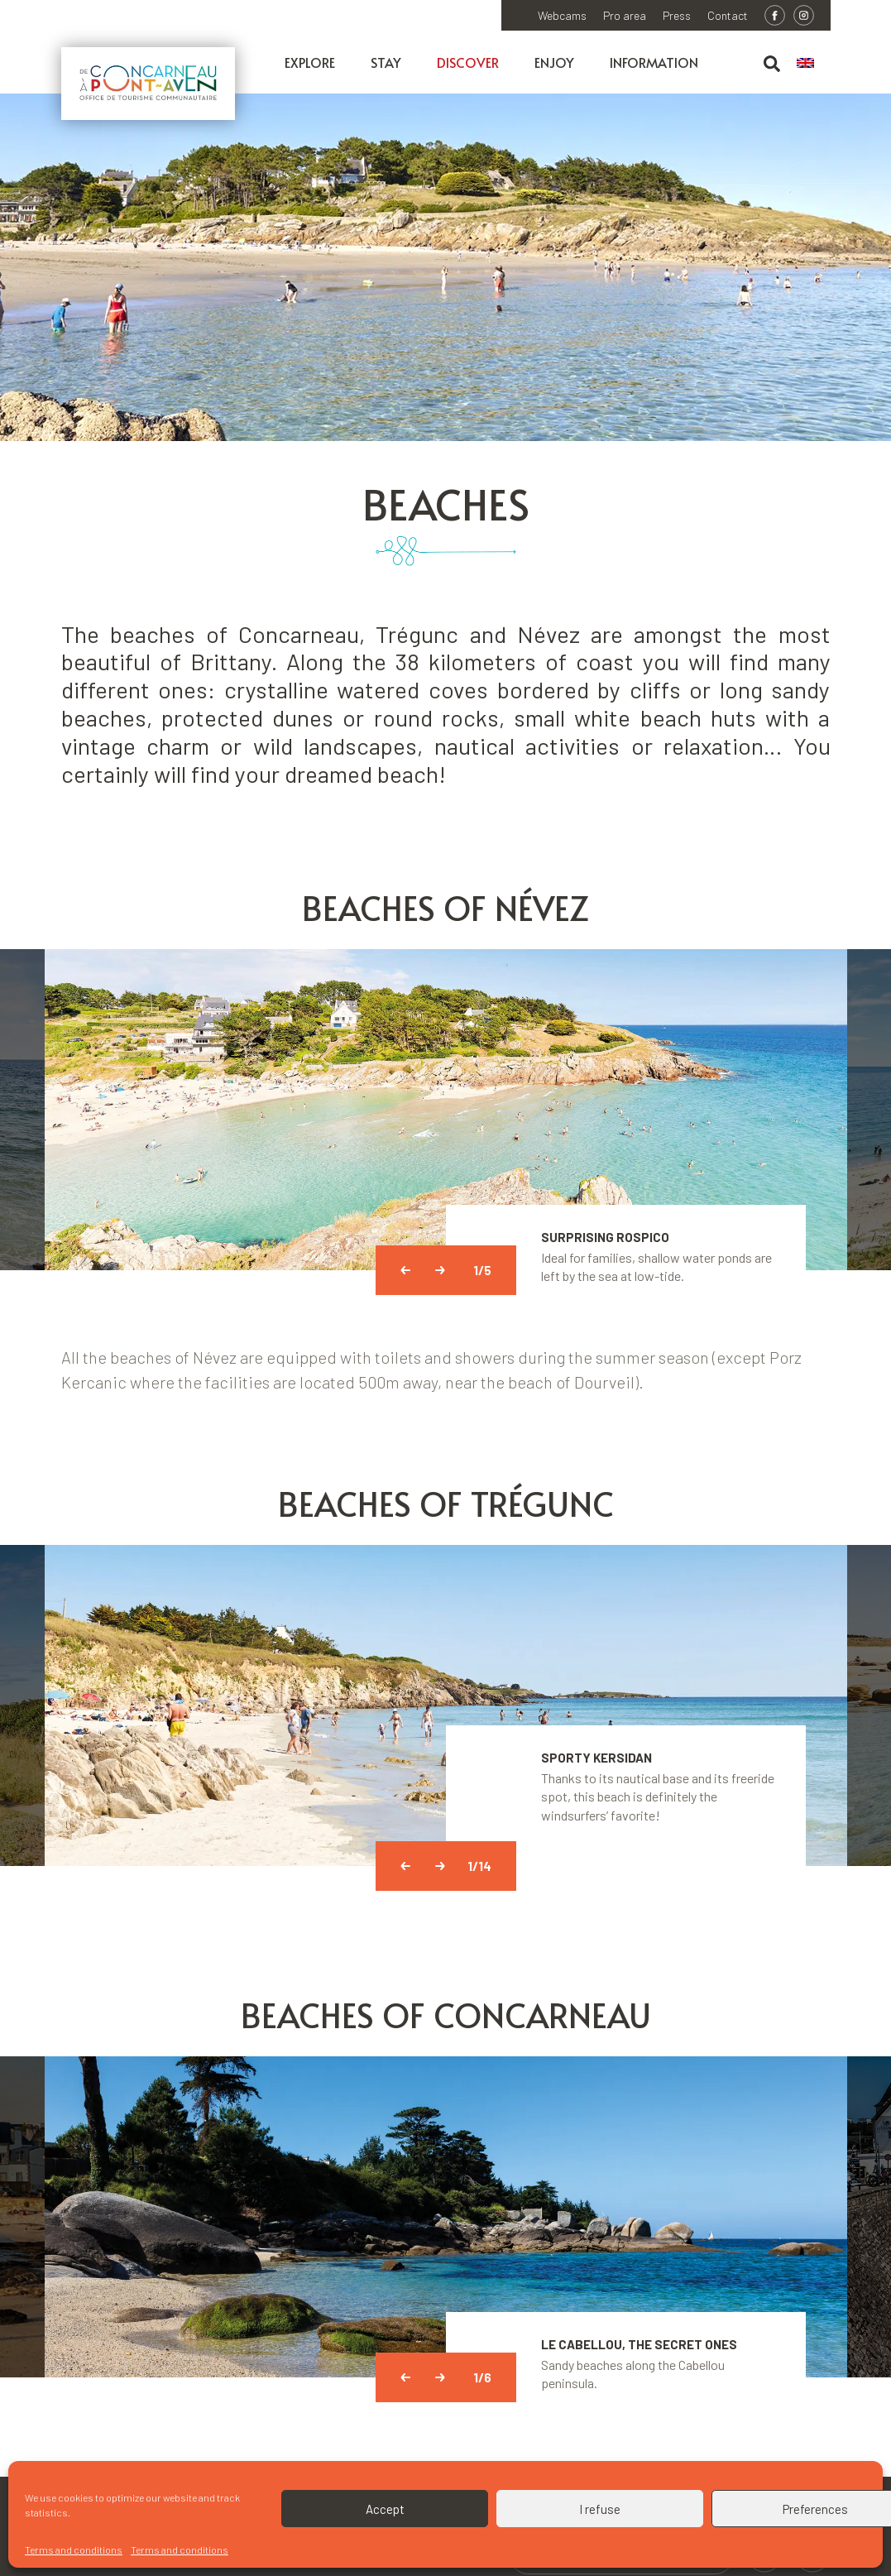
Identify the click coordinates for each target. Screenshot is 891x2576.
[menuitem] (814, 64)
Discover (468, 62)
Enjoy (554, 62)
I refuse (599, 2509)
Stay (386, 62)
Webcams (562, 16)
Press (677, 16)
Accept (385, 2509)
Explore (310, 62)
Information (654, 62)
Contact (727, 16)
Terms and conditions (73, 2549)
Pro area (624, 16)
